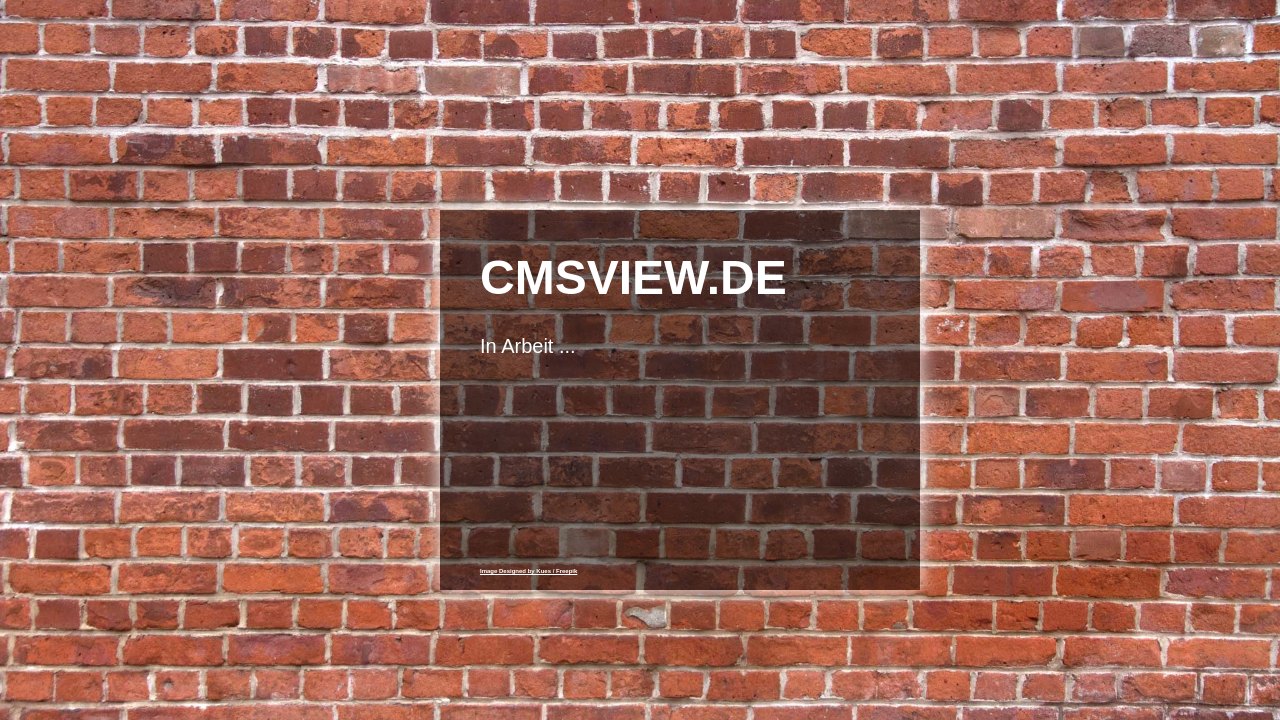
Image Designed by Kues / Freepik (528, 571)
